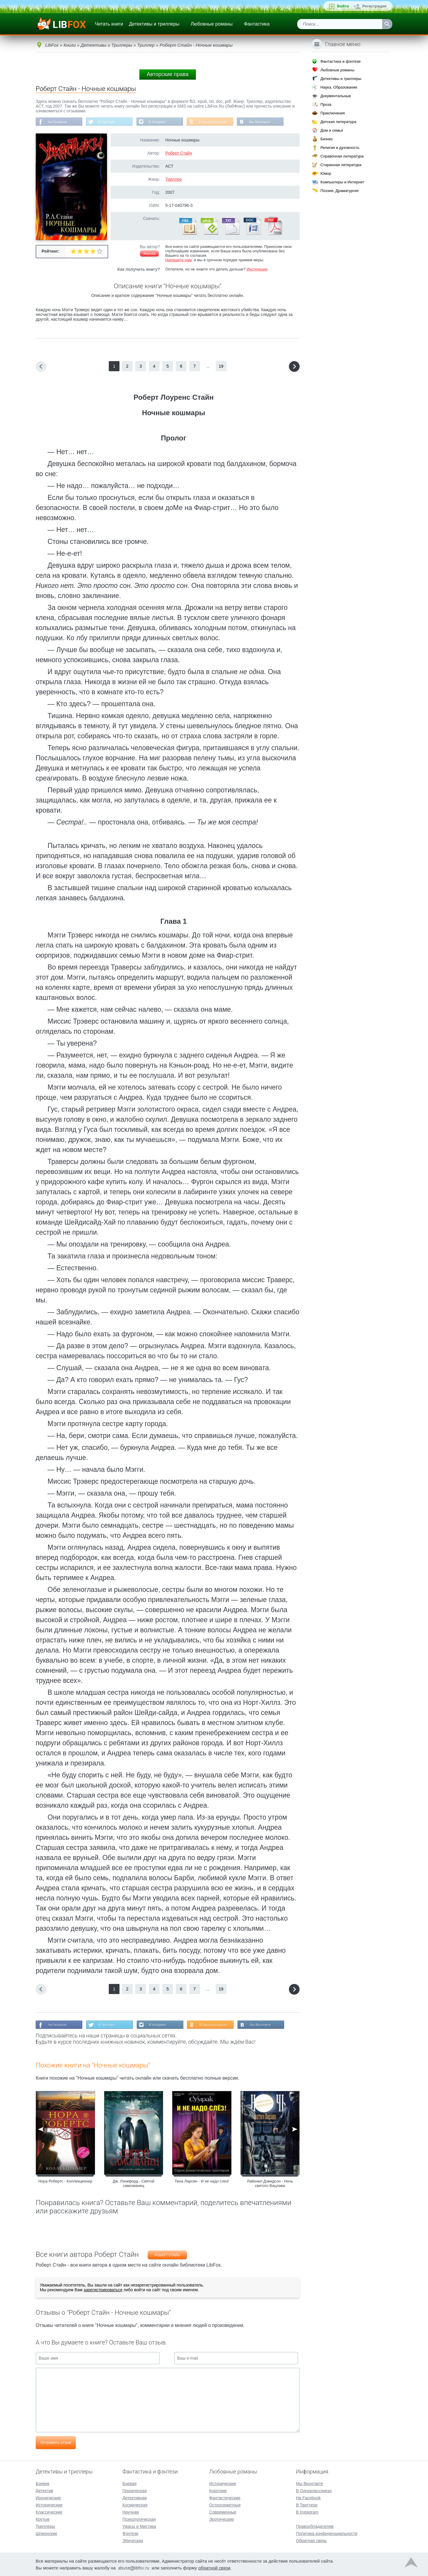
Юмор (325, 173)
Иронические (48, 2497)
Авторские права (167, 74)
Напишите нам (178, 261)
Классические (49, 2511)
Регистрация (374, 6)
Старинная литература (340, 165)
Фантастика (256, 23)
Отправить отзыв (55, 2444)
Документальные (335, 96)
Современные (223, 2511)
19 (221, 367)
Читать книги (109, 23)
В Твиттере (110, 122)
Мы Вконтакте (271, 122)
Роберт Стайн (178, 154)
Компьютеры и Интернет (342, 182)
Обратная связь (311, 2540)
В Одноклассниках (222, 122)
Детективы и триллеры (154, 23)
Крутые (43, 2519)
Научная (130, 2511)
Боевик (42, 2483)
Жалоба (149, 254)
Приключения (332, 113)
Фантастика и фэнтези (340, 61)
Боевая (129, 2483)
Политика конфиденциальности (327, 2533)
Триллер (173, 180)
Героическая (134, 2490)
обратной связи (214, 2567)
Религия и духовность (340, 147)
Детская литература (338, 121)
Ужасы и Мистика (139, 2526)
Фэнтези (130, 2533)
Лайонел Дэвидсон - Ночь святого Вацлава (270, 2185)
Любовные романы (212, 23)
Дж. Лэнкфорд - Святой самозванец (133, 2185)
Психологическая (139, 2519)
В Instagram (163, 122)
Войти (343, 6)
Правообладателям (314, 2526)
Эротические (221, 2519)
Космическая (134, 2504)
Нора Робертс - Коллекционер (65, 2183)
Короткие (218, 2490)
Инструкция (256, 270)
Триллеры (45, 2526)
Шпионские (46, 2533)
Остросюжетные (225, 2504)
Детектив (44, 2490)
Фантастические (224, 2497)
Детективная (134, 2497)
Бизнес (326, 139)
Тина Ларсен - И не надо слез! (201, 2183)
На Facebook (58, 122)
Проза (325, 104)
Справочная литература (342, 156)
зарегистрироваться (103, 2291)
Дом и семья (331, 130)
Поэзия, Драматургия (339, 190)
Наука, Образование (338, 87)
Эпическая (132, 2540)
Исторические (49, 2504)
